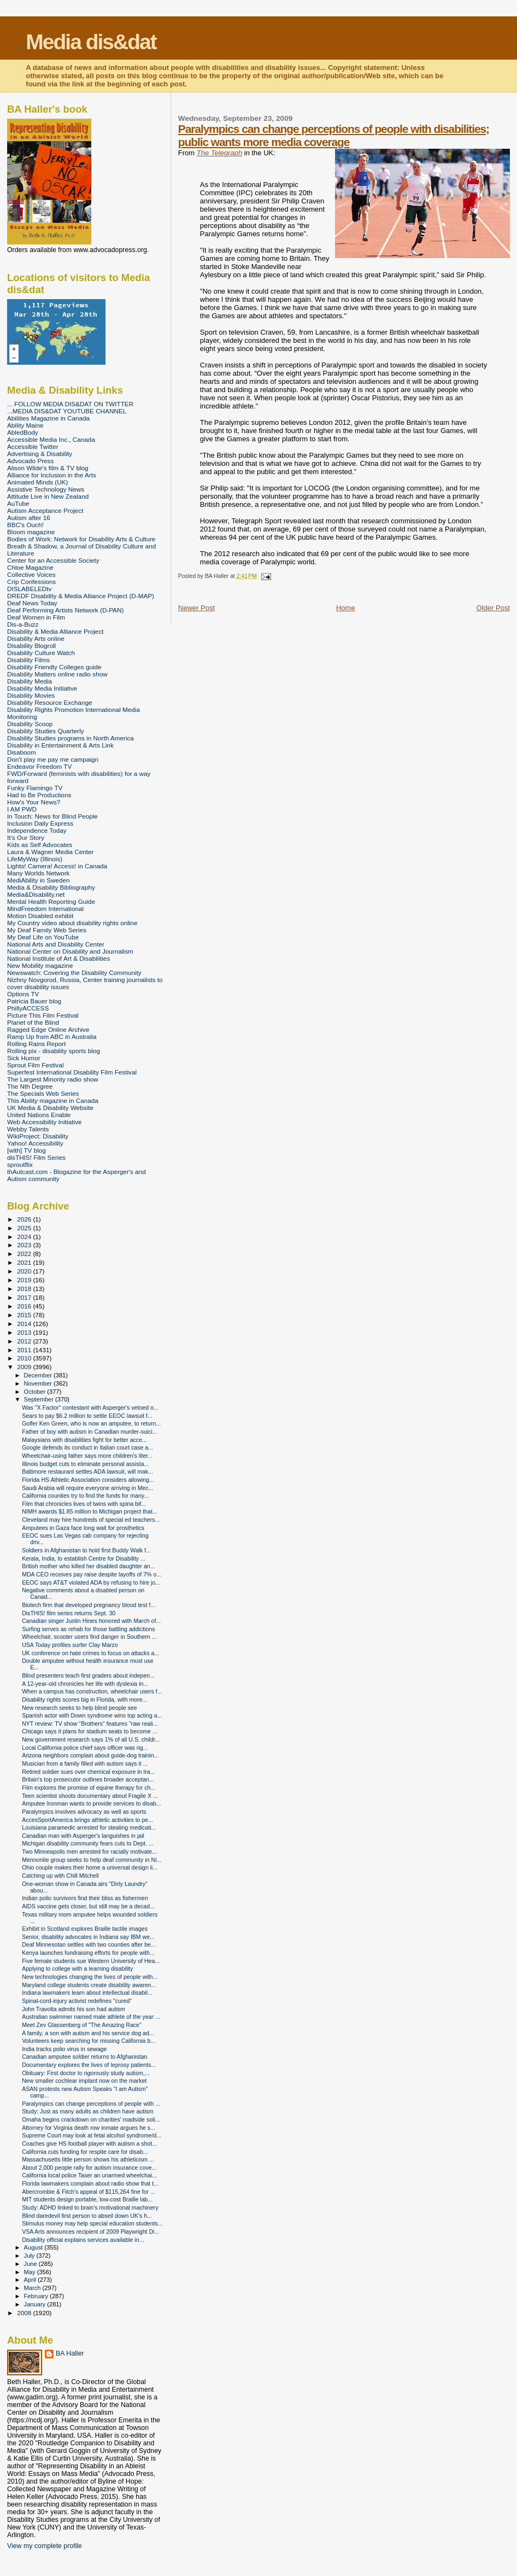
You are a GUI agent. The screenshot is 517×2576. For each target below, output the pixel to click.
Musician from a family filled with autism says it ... (85, 1763)
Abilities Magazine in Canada (48, 418)
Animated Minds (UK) (37, 482)
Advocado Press (30, 460)
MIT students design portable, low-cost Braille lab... (87, 2199)
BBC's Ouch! (25, 524)
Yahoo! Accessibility (35, 1143)
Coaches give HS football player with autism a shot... (89, 2143)
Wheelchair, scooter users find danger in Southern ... (89, 1636)
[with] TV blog (26, 1150)
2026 (25, 1219)
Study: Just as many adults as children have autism (87, 2111)
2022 (25, 1253)
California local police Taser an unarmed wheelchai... (89, 2175)
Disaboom (21, 752)
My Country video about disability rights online (72, 922)
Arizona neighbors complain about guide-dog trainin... (90, 1755)
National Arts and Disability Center (55, 944)
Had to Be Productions (39, 794)
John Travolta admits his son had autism (73, 2009)
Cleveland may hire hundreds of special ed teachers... (91, 1519)
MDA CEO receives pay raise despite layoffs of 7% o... (91, 1574)
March (33, 2288)
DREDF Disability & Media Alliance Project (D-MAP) (80, 595)
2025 (25, 1227)
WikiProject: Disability (37, 1136)
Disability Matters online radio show (57, 673)
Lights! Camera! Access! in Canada (57, 865)
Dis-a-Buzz (22, 624)
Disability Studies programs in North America (70, 737)
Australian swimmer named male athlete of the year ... (91, 2016)
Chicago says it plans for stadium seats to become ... (89, 1731)
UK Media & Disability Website (50, 1107)
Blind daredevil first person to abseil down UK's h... (87, 2215)
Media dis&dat (91, 42)
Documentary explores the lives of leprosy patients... (89, 2064)
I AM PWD (22, 809)
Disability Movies (31, 695)
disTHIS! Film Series (36, 1157)
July (30, 2255)
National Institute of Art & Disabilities (58, 958)
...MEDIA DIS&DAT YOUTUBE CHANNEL (66, 410)
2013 (25, 1332)
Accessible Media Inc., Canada (51, 439)
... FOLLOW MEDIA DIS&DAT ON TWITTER (70, 403)
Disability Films (28, 659)
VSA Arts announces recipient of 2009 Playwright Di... (90, 2231)
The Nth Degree (29, 1086)
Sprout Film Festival (35, 1064)
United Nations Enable (39, 1114)
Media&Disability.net (35, 894)
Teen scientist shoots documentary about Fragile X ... (90, 1795)
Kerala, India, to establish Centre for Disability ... (83, 1558)
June (31, 2263)
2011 (25, 1349)
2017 (25, 1297)
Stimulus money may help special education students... (92, 2223)
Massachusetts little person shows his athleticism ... (88, 2159)
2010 (25, 1358)
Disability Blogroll (31, 645)
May (30, 2272)
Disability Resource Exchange (49, 702)
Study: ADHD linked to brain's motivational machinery (90, 2207)
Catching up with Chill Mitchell (60, 1875)
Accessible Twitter (32, 446)
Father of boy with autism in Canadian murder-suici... (89, 1431)
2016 (25, 1306)
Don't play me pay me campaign (52, 759)
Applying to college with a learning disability (77, 1968)
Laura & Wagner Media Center (50, 851)
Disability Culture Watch (41, 652)
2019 (25, 1279)
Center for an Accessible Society (53, 560)
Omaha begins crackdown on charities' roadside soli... (91, 2119)
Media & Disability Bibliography (51, 887)
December (39, 1375)
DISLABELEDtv (29, 588)
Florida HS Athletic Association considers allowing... (88, 1479)
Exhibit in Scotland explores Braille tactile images (85, 1928)
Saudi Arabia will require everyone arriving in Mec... (87, 1488)
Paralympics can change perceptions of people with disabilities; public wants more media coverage (333, 135)
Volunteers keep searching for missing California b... (88, 2040)
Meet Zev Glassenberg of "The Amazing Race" (82, 2025)
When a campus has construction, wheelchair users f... (92, 1691)
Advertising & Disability (39, 453)
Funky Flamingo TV (34, 787)
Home (345, 608)
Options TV (23, 993)
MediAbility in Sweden (38, 880)
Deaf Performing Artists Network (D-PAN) (65, 610)
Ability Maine (25, 425)
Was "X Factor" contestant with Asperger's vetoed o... (90, 1407)
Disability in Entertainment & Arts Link (60, 745)
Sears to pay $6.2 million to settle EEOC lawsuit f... (87, 1415)
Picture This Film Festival (43, 1015)
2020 (25, 1271)
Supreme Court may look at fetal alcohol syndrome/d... (91, 2135)
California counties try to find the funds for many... (85, 1495)
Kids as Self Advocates (39, 844)
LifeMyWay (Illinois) (34, 858)
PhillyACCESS (28, 1008)
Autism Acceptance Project (45, 510)
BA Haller (70, 2353)
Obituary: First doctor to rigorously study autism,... (85, 2073)
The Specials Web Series (43, 1093)
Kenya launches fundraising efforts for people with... (88, 1952)
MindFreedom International (45, 908)
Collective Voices (31, 574)
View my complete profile (44, 2546)
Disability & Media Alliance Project (55, 631)
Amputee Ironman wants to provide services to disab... (91, 1803)
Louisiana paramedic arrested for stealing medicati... (89, 1827)
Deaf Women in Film (36, 617)
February (37, 2296)
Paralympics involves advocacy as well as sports (84, 1811)
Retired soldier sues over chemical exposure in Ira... (88, 1771)
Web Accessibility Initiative (44, 1121)
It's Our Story (25, 837)
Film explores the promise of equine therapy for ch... (88, 1787)
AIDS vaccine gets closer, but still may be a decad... (88, 1906)
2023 (25, 1244)
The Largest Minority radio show (52, 1079)
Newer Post (196, 608)
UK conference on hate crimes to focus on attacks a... (90, 1653)
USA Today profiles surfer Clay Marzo (70, 1645)
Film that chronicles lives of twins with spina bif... (84, 1503)
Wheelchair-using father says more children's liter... (87, 1455)
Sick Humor (23, 1057)
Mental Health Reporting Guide (51, 901)
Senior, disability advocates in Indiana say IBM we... (88, 1937)
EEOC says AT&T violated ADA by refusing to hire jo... (91, 1582)
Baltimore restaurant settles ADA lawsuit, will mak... (87, 1471)
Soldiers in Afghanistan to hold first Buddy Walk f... (86, 1550)
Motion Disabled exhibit (40, 915)
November (39, 1383)
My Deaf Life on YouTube (43, 937)
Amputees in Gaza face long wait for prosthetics (83, 1527)
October (36, 1391)
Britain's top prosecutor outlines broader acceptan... (88, 1779)
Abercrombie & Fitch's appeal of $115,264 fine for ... (88, 2191)
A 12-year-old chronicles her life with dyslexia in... (85, 1683)
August (34, 2247)
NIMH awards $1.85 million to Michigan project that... (89, 1511)
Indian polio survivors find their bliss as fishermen (85, 1898)
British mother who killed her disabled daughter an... (88, 1566)
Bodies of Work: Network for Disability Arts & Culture (81, 538)
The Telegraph (219, 153)
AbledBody (22, 432)
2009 (25, 1366)
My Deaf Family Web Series (46, 929)
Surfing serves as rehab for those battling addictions (88, 1629)
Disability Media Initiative (42, 688)
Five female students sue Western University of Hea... (91, 1961)
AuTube (18, 503)
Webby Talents (28, 1128)
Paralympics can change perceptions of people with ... (91, 2103)
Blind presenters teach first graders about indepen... (88, 1675)
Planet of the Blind (33, 1022)
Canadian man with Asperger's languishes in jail (83, 1835)
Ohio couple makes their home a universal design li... (89, 1867)
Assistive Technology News (45, 489)
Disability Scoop (29, 723)
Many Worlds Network (38, 873)
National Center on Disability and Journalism (70, 951)
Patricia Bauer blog (34, 1000)
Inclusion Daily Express (40, 823)
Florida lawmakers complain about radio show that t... (90, 2183)
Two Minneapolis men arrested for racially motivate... (89, 1851)
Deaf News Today (32, 602)
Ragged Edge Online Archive (48, 1029)
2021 (25, 1262)
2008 (25, 2312)
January (36, 2304)
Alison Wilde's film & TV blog (48, 467)
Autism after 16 (28, 517)
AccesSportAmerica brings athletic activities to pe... (87, 1819)
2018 (25, 1288)
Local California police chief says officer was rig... (85, 1747)
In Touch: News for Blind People (52, 816)
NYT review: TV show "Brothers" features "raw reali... (89, 1723)
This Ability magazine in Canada (52, 1100)
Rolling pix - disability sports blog (53, 1050)
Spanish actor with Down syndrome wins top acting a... (92, 1715)
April (31, 2279)
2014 (25, 1323)
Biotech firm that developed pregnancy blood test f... (88, 1605)
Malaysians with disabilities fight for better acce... (84, 1439)
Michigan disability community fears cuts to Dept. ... (87, 1843)
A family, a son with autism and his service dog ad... (88, 2033)
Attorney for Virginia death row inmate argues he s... (88, 2127)
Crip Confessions (31, 581)
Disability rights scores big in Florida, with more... (84, 1699)
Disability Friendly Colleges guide (54, 666)
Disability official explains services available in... (83, 2239)
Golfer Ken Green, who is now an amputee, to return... (91, 1423)
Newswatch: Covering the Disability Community (74, 972)
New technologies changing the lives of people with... (89, 1976)
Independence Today (37, 830)
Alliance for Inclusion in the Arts (51, 474)
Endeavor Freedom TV (39, 766)
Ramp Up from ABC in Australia (51, 1036)
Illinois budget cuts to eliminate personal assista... (85, 1464)
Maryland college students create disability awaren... (89, 1985)
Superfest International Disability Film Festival (72, 1072)
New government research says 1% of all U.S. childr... (91, 1739)
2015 (25, 1314)
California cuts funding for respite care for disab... (85, 2151)
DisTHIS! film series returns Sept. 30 (68, 1613)
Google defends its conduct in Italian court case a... (87, 1447)
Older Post (493, 608)
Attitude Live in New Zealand (48, 496)
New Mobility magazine (40, 965)
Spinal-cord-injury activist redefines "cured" (77, 2000)
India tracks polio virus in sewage (64, 2049)
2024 (25, 1236)
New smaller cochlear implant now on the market (84, 2080)
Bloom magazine (31, 531)
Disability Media (29, 681)
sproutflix (20, 1164)
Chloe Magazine (30, 567)
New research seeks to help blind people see (79, 1707)
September (40, 1399)
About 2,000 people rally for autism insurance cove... (89, 2167)
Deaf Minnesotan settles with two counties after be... (89, 1944)
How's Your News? (33, 801)
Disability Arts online (35, 638)
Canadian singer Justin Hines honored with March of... (91, 1620)
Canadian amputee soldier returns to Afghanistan (84, 2056)
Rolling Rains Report (36, 1043)
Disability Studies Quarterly (45, 730)
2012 (25, 1341)
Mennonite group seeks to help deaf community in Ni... (91, 1859)
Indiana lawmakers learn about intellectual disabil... (87, 1992)
